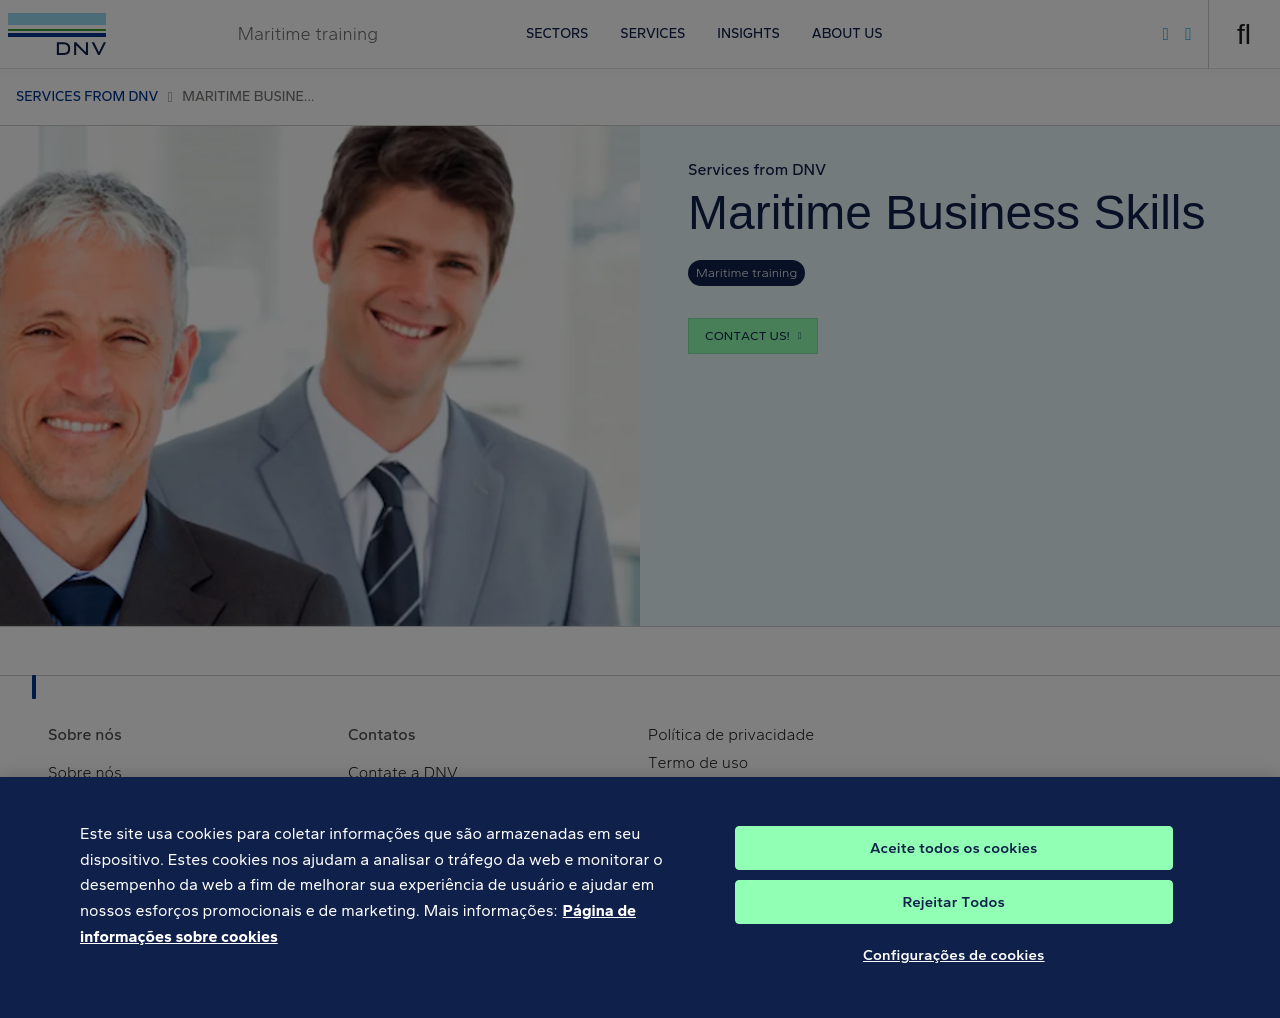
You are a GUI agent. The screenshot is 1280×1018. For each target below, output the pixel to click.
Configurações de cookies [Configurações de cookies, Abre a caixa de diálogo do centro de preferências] (954, 970)
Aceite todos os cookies (954, 863)
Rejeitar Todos (953, 917)
